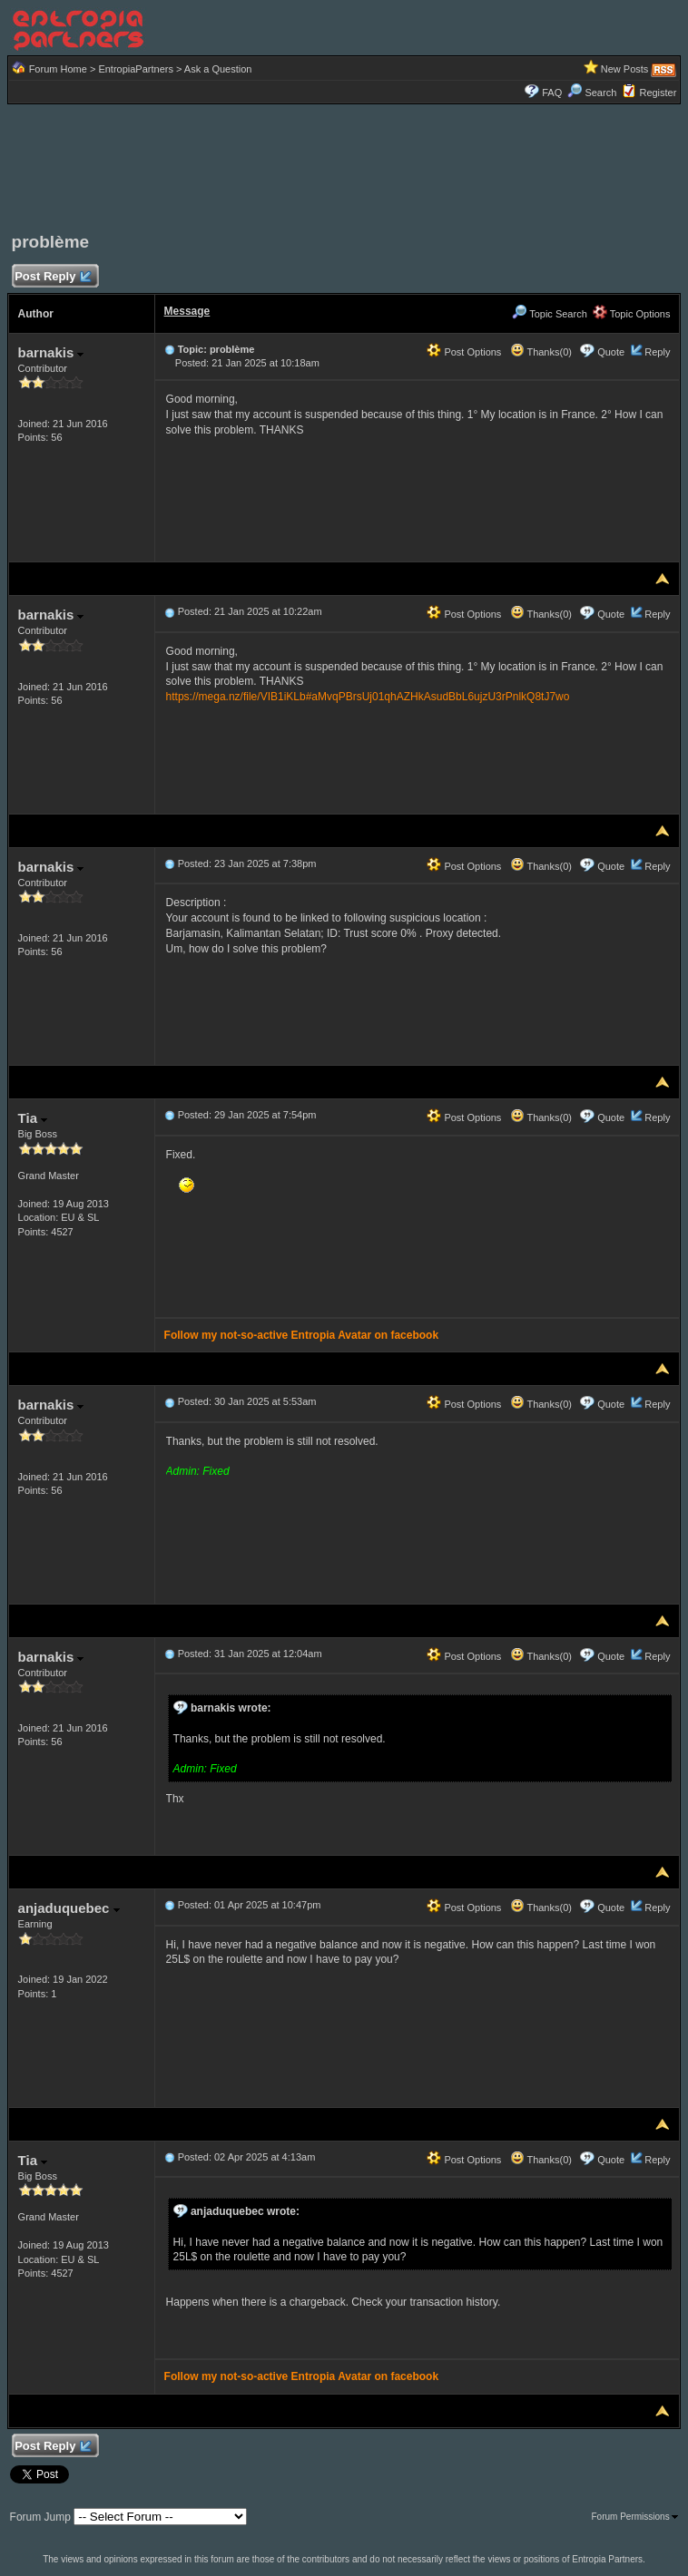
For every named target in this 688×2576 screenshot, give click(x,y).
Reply (657, 351)
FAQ (552, 92)
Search (591, 92)
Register (657, 92)
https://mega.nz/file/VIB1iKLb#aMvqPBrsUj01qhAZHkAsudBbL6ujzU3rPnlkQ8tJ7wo (368, 696)
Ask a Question (218, 68)
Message (187, 311)
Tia (33, 1118)
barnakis (51, 352)
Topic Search (549, 313)
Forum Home (58, 68)
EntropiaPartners (135, 68)
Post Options (464, 351)
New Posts (625, 68)
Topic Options (632, 313)
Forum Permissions (635, 2517)
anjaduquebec (69, 1908)
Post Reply (52, 277)
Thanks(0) (541, 351)
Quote (610, 351)
